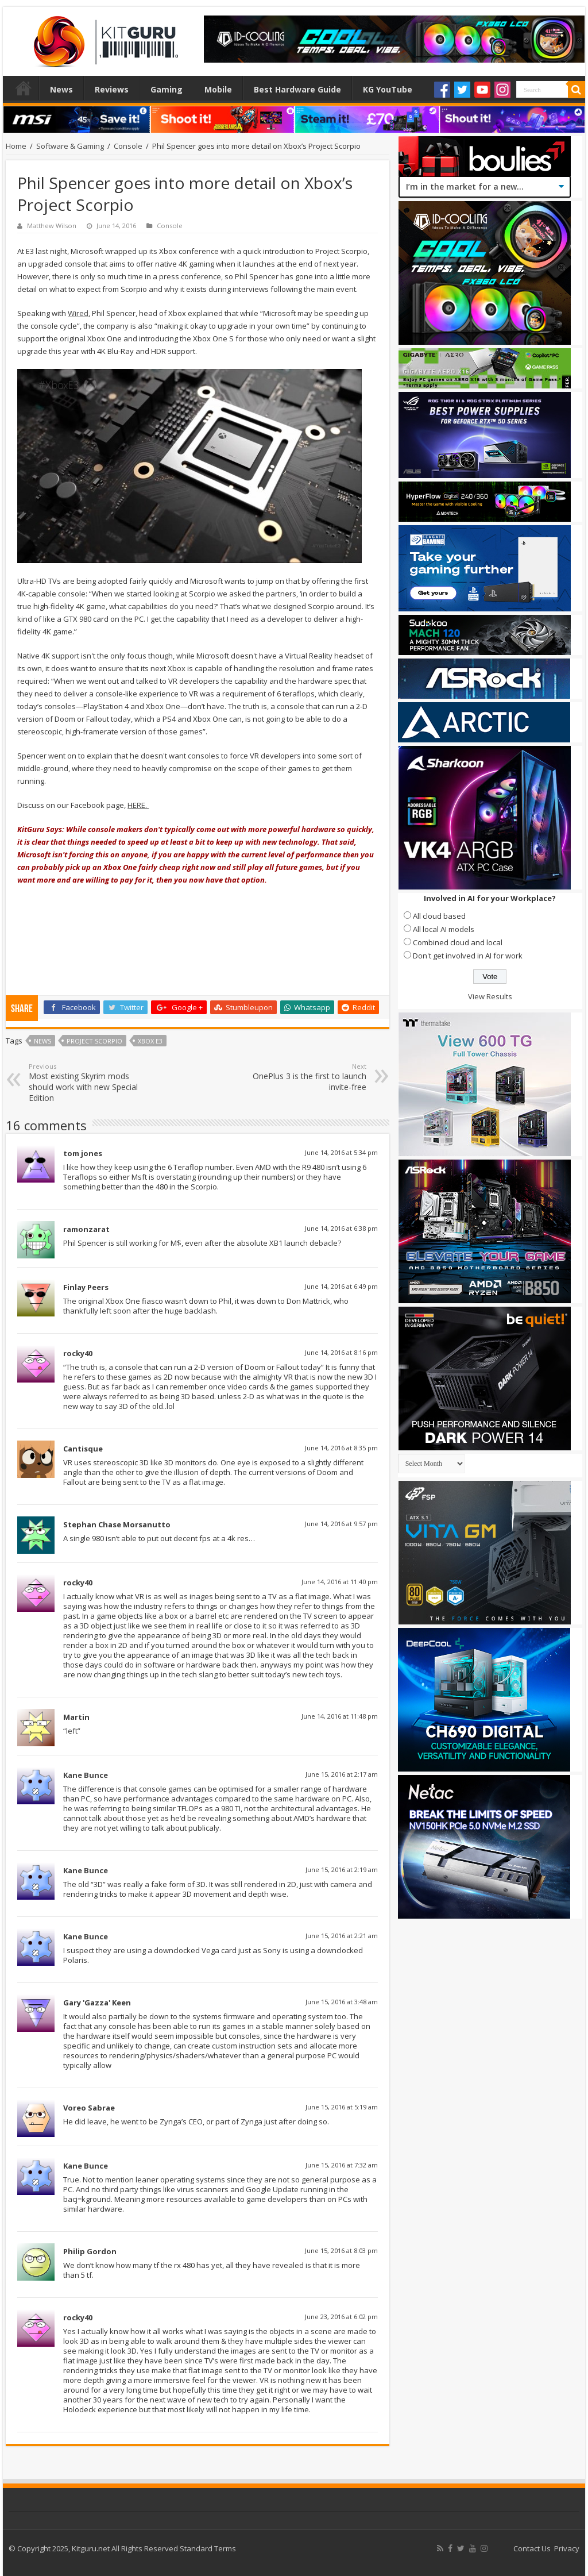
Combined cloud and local (457, 942)
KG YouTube (387, 89)
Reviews (112, 89)
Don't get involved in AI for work (468, 955)
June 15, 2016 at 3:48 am (341, 2001)
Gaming (166, 89)
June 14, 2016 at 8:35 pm (341, 1447)
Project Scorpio (94, 1041)
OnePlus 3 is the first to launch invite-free (307, 1077)
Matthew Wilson (51, 225)
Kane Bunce (85, 1775)
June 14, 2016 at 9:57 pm (341, 1523)
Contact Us (532, 2548)
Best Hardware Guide (297, 89)
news (42, 1041)
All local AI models (443, 929)
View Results (490, 996)
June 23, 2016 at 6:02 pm (341, 2316)
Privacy (566, 2548)
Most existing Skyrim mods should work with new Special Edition (87, 1082)
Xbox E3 (150, 1041)
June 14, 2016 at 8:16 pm (341, 1352)
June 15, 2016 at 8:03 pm (341, 2250)
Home (23, 88)
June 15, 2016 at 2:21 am (341, 1935)
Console (128, 146)
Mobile (218, 89)
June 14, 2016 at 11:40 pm (339, 1581)
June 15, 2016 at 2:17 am (341, 1774)
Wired (78, 313)
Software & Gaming (70, 146)
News (61, 89)
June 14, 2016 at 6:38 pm (341, 1228)
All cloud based (439, 916)
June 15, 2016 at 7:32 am (341, 2165)
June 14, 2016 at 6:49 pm (341, 1286)
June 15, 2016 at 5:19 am (341, 2107)
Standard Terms (208, 2548)
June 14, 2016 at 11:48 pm (339, 1716)
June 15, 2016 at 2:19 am (341, 1869)
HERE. (138, 805)
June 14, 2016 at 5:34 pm (341, 1152)
